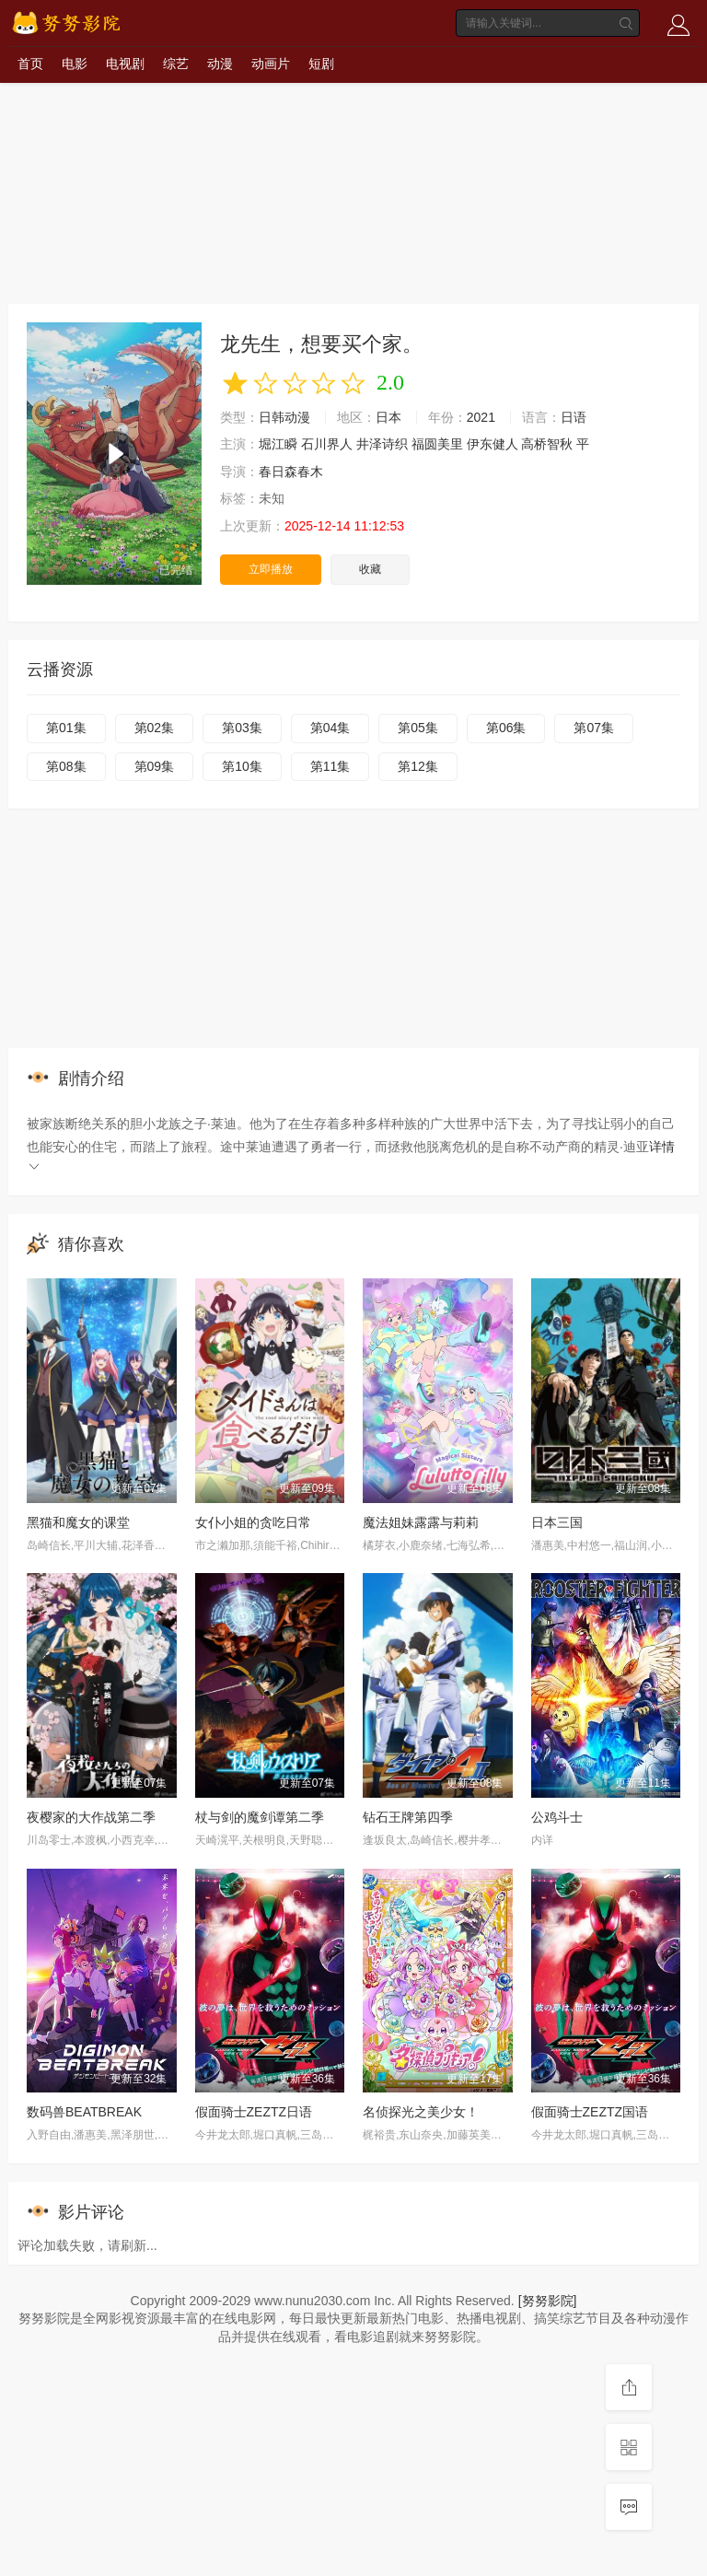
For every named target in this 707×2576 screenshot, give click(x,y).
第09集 (154, 766)
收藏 (370, 569)
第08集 (66, 766)
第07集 (594, 727)
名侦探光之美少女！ (421, 2111)
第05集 (418, 727)
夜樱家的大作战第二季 (91, 1817)
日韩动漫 (284, 417)
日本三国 (557, 1522)
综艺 (176, 63)
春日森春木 (291, 471)
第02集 (154, 727)
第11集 (330, 766)
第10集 (242, 766)
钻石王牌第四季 (408, 1817)
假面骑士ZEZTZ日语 (254, 2111)
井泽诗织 (382, 444)
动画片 (270, 63)
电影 (74, 63)
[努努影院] (547, 2300)
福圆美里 (437, 444)
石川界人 (327, 444)
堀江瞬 (278, 444)
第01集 (66, 727)
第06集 (506, 727)
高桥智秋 (547, 444)
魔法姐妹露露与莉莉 (421, 1522)
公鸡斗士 (557, 1817)
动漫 (220, 63)
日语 (573, 417)
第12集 (418, 766)
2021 (481, 417)
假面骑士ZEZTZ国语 (590, 2111)
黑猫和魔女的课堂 (78, 1522)
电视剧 (125, 63)
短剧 (321, 63)
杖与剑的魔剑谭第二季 (259, 1817)
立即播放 (271, 569)
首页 (30, 63)
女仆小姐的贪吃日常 (253, 1522)
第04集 (330, 727)
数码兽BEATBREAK (84, 2111)
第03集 (242, 727)
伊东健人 (492, 444)
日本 (388, 417)
